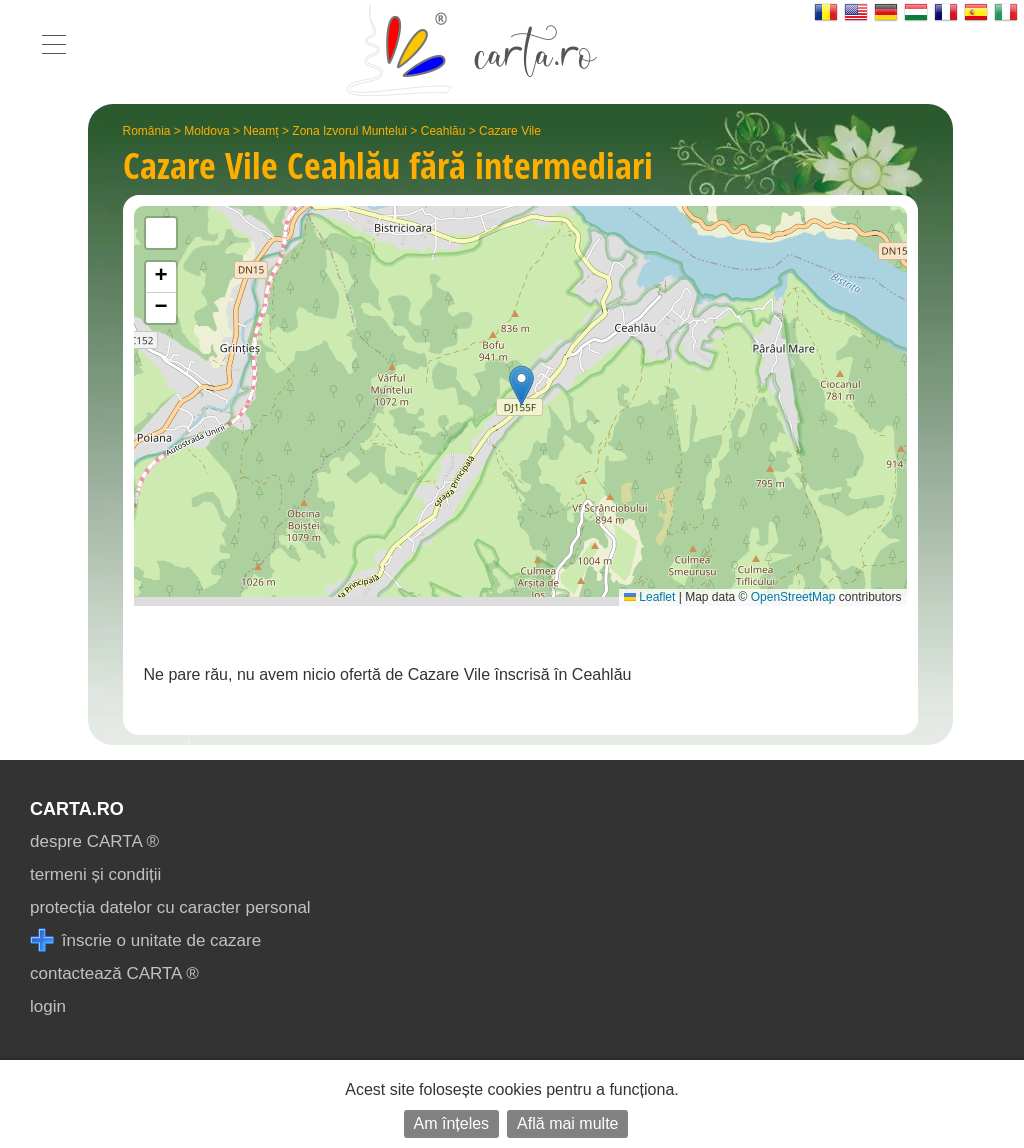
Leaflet (649, 597)
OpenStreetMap (793, 597)
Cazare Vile (510, 131)
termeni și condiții (95, 874)
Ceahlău (443, 131)
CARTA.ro (77, 809)
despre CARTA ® (94, 841)
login (48, 1006)
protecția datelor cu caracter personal (170, 907)
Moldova (206, 131)
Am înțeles (452, 1123)
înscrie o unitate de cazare (145, 940)
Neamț (260, 131)
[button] (521, 385)
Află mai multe (567, 1123)
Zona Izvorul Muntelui (349, 131)
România (147, 131)
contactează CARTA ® (114, 973)
